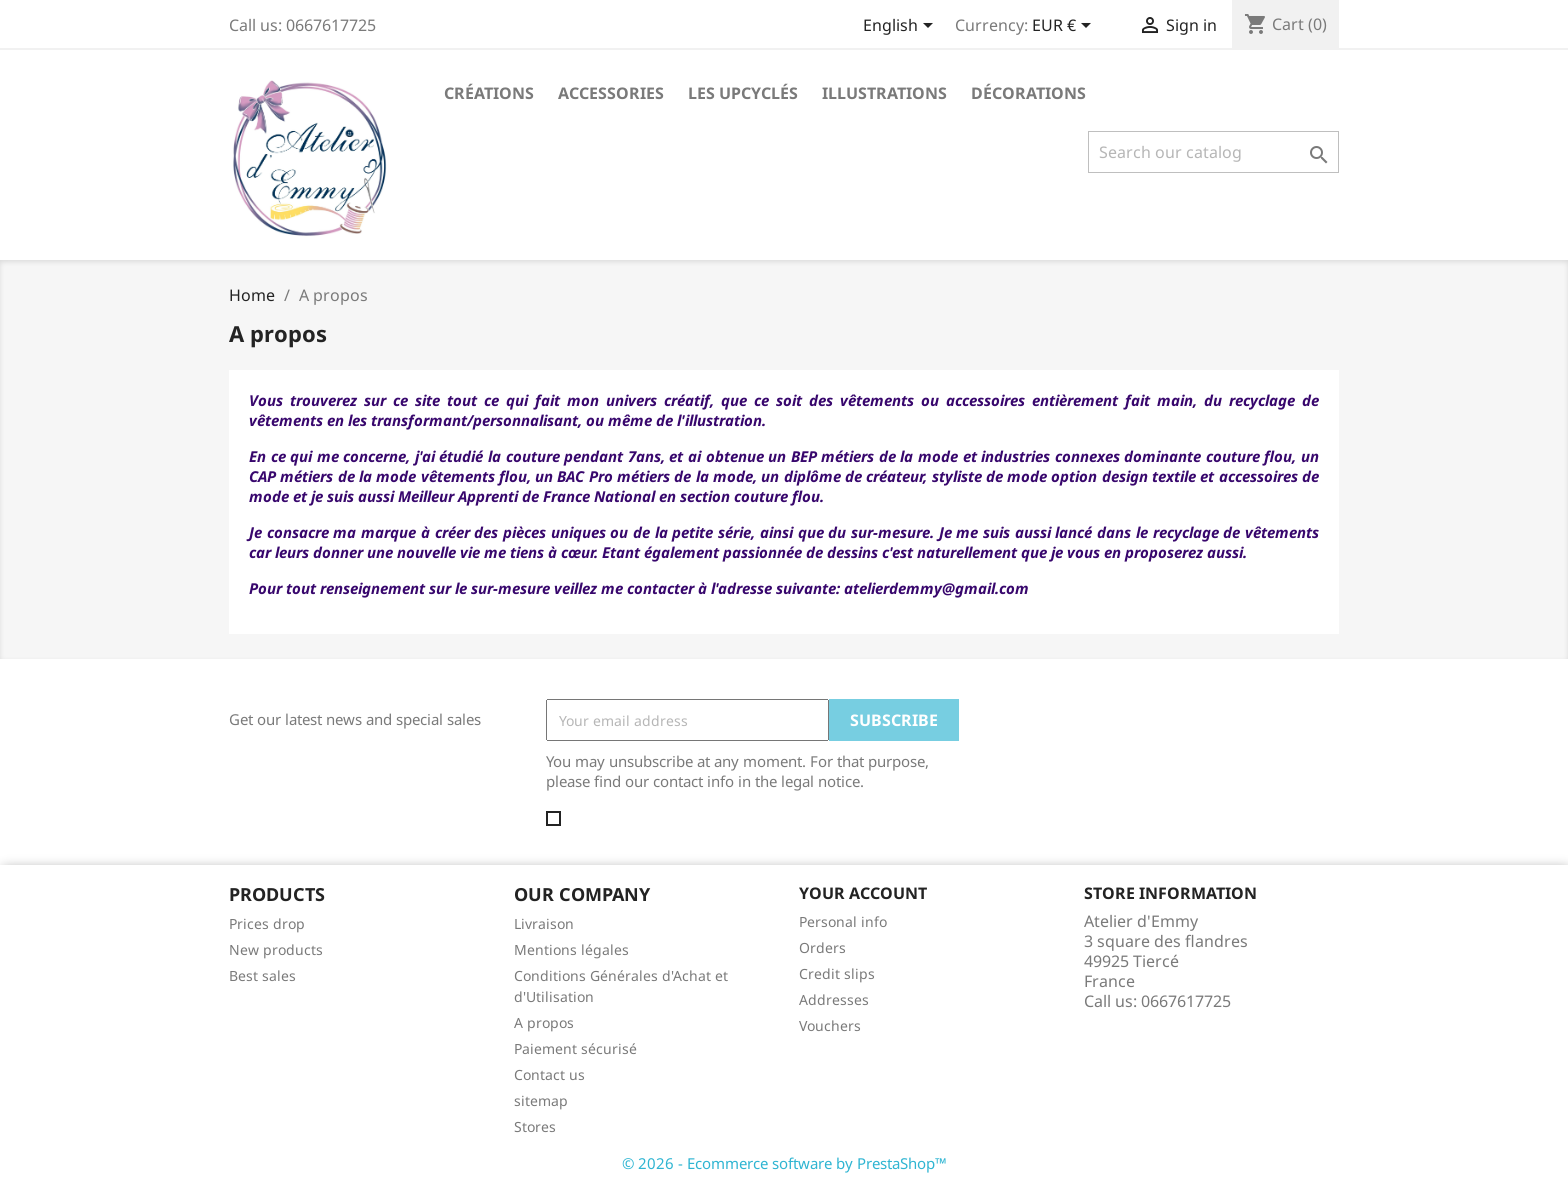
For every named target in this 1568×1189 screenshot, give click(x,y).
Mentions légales (571, 949)
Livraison (544, 923)
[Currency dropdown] (1065, 27)
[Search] (1213, 152)
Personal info (843, 921)
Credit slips (837, 973)
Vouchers (830, 1025)
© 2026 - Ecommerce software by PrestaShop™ (784, 1163)
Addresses (834, 999)
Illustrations (884, 93)
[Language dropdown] (901, 27)
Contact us (549, 1074)
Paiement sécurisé (575, 1048)
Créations (489, 93)
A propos (544, 1022)
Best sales (262, 975)
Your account (863, 893)
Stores (535, 1126)
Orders (822, 947)
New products (276, 949)
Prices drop (267, 923)
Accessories (611, 93)
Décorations (1028, 93)
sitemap (541, 1100)
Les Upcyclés (743, 93)
